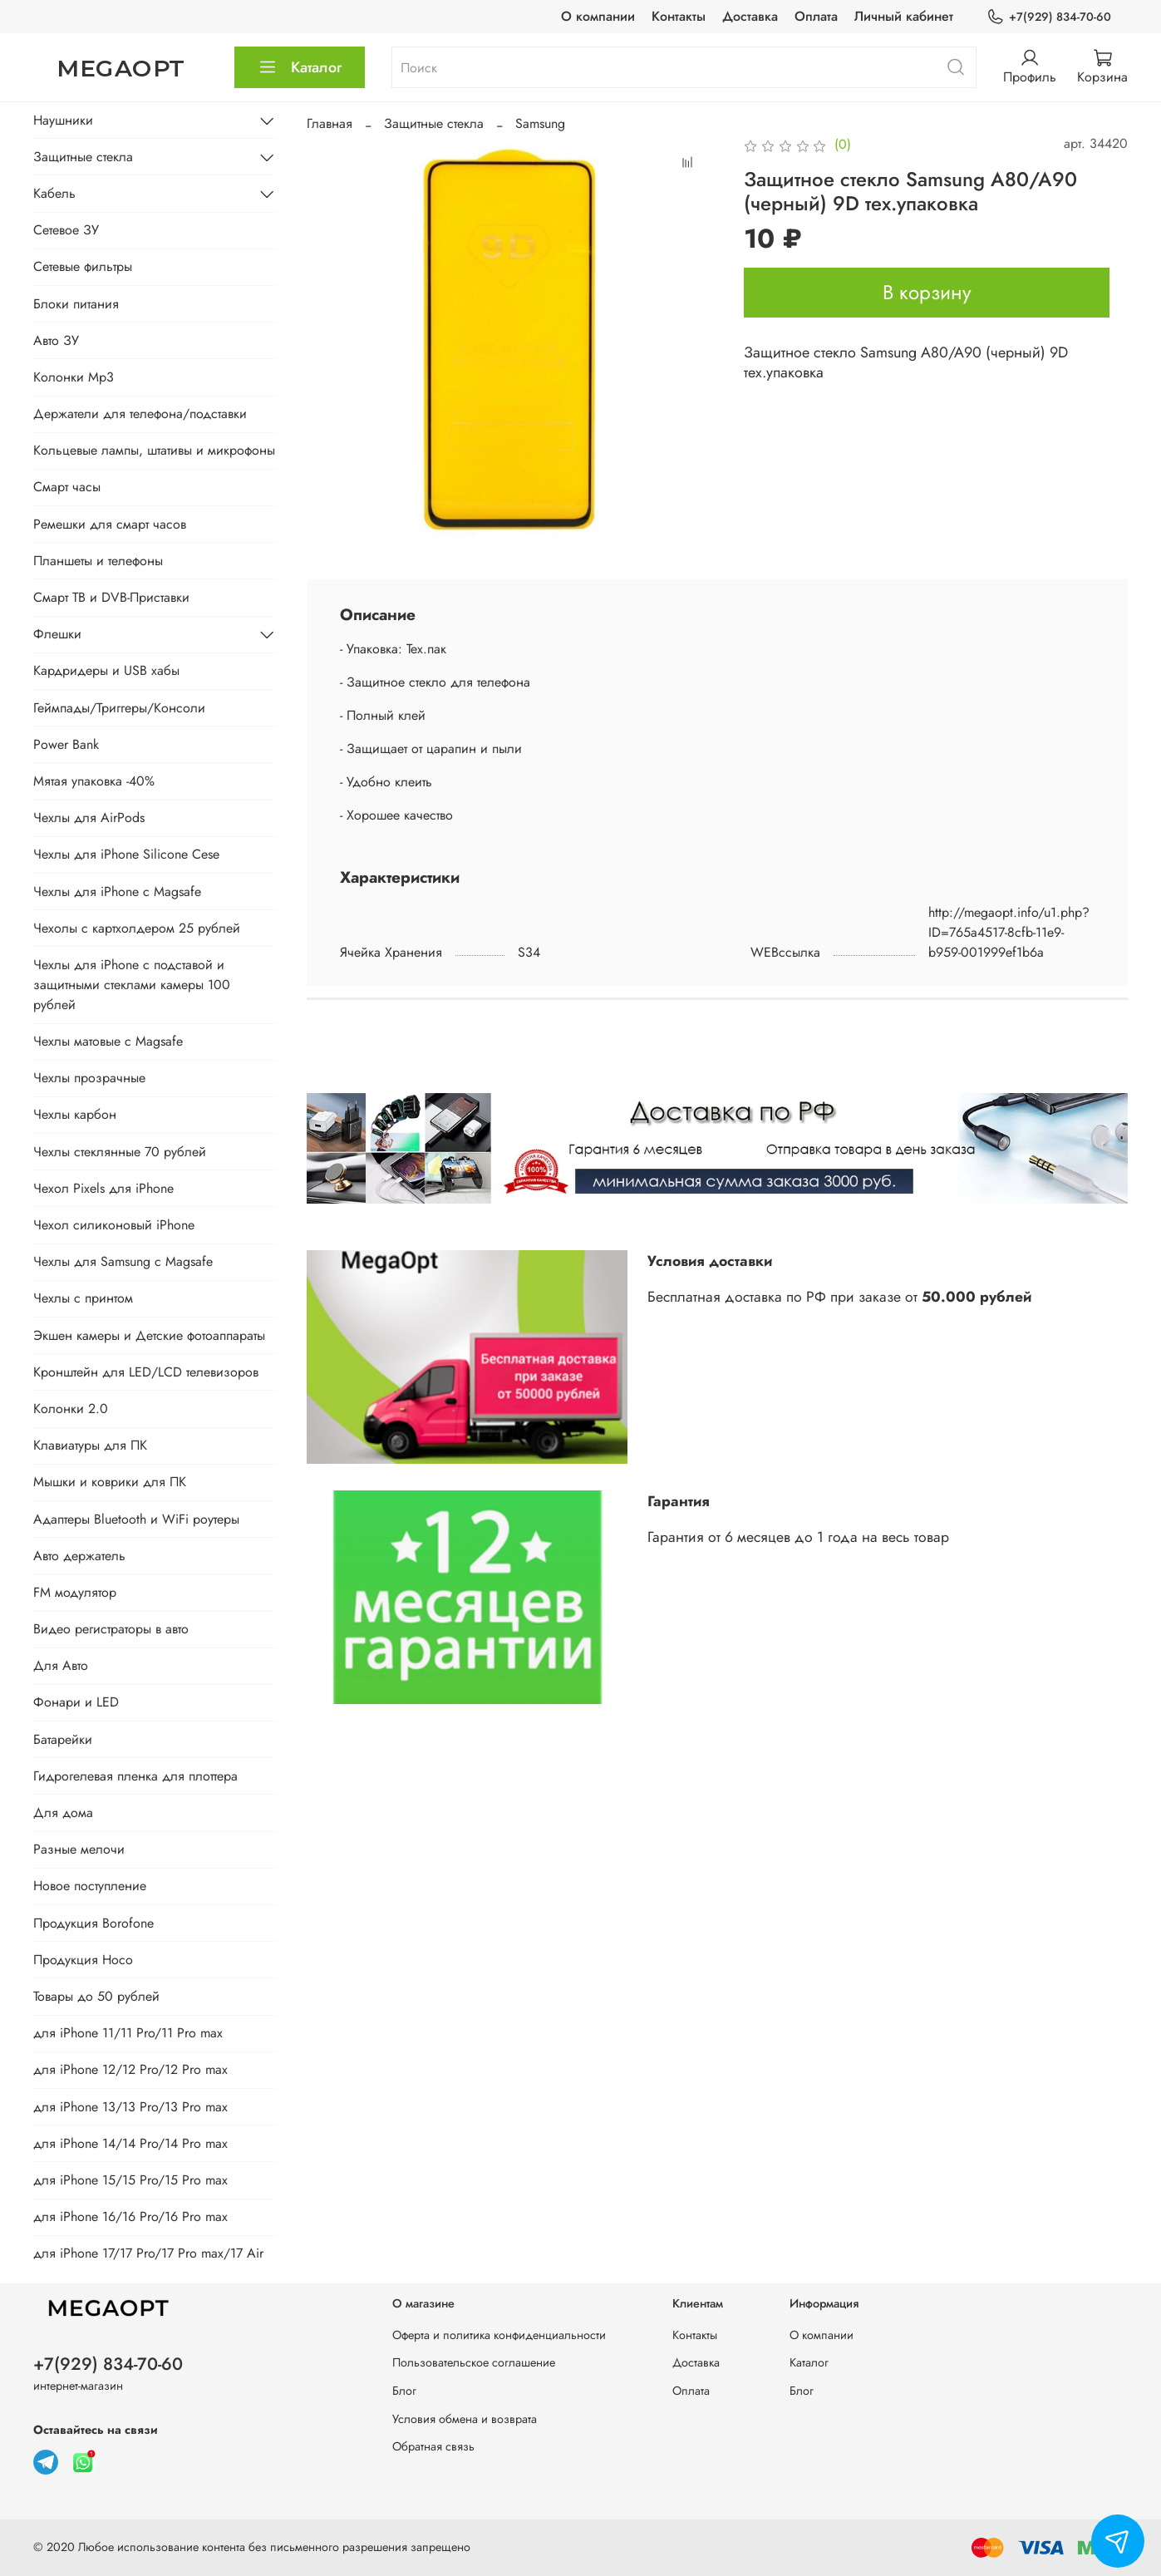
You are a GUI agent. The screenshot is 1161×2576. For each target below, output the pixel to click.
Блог (404, 2390)
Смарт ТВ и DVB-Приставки (111, 597)
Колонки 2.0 (70, 1408)
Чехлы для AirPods (89, 817)
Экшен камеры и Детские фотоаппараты (149, 1335)
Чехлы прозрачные (89, 1077)
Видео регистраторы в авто (111, 1628)
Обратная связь (433, 2446)
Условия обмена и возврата (464, 2419)
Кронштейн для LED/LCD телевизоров (145, 1372)
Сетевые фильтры (82, 266)
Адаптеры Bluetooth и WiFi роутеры (136, 1519)
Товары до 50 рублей (96, 1996)
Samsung (540, 123)
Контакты (679, 16)
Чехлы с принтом (83, 1298)
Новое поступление (89, 1885)
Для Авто (60, 1665)
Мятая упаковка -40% (94, 781)
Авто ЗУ (56, 340)
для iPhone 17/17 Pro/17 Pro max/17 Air (148, 2253)
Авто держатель (79, 1555)
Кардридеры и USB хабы (106, 670)
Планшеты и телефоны (98, 560)
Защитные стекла (434, 123)
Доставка (750, 16)
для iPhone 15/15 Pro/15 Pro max (130, 2179)
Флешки (57, 633)
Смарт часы (67, 486)
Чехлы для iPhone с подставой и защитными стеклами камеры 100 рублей (131, 984)
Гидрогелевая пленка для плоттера (135, 1775)
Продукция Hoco (83, 1959)
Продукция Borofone (93, 1923)
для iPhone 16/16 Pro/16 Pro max (130, 2216)
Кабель (54, 193)
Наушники (63, 120)
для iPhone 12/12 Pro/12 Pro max (130, 2069)
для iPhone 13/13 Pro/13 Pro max (130, 2106)
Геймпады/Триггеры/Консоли (119, 707)
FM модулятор (74, 1592)
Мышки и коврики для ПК (109, 1481)
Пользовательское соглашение (473, 2362)
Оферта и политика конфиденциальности (499, 2335)
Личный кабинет (903, 16)
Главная (329, 123)
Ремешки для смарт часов (109, 524)
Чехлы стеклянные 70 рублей (119, 1151)
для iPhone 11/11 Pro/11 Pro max (128, 2032)
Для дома (63, 1812)
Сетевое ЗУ (66, 229)
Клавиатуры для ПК (90, 1445)
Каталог (300, 67)
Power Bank (66, 744)
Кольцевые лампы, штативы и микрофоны (154, 450)
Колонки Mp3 (73, 377)
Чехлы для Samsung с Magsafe (123, 1261)
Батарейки (62, 1739)
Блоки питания (76, 303)
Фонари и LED (76, 1702)
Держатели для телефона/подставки (140, 413)
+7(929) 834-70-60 (1048, 17)
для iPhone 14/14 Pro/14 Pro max (130, 2143)
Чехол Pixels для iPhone (103, 1188)
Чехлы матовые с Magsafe (108, 1041)
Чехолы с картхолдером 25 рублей (136, 928)
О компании (598, 16)
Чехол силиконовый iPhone (113, 1224)
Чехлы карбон (74, 1114)
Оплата (816, 16)
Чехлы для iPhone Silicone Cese (126, 854)
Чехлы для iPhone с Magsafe (117, 891)
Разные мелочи (79, 1849)
